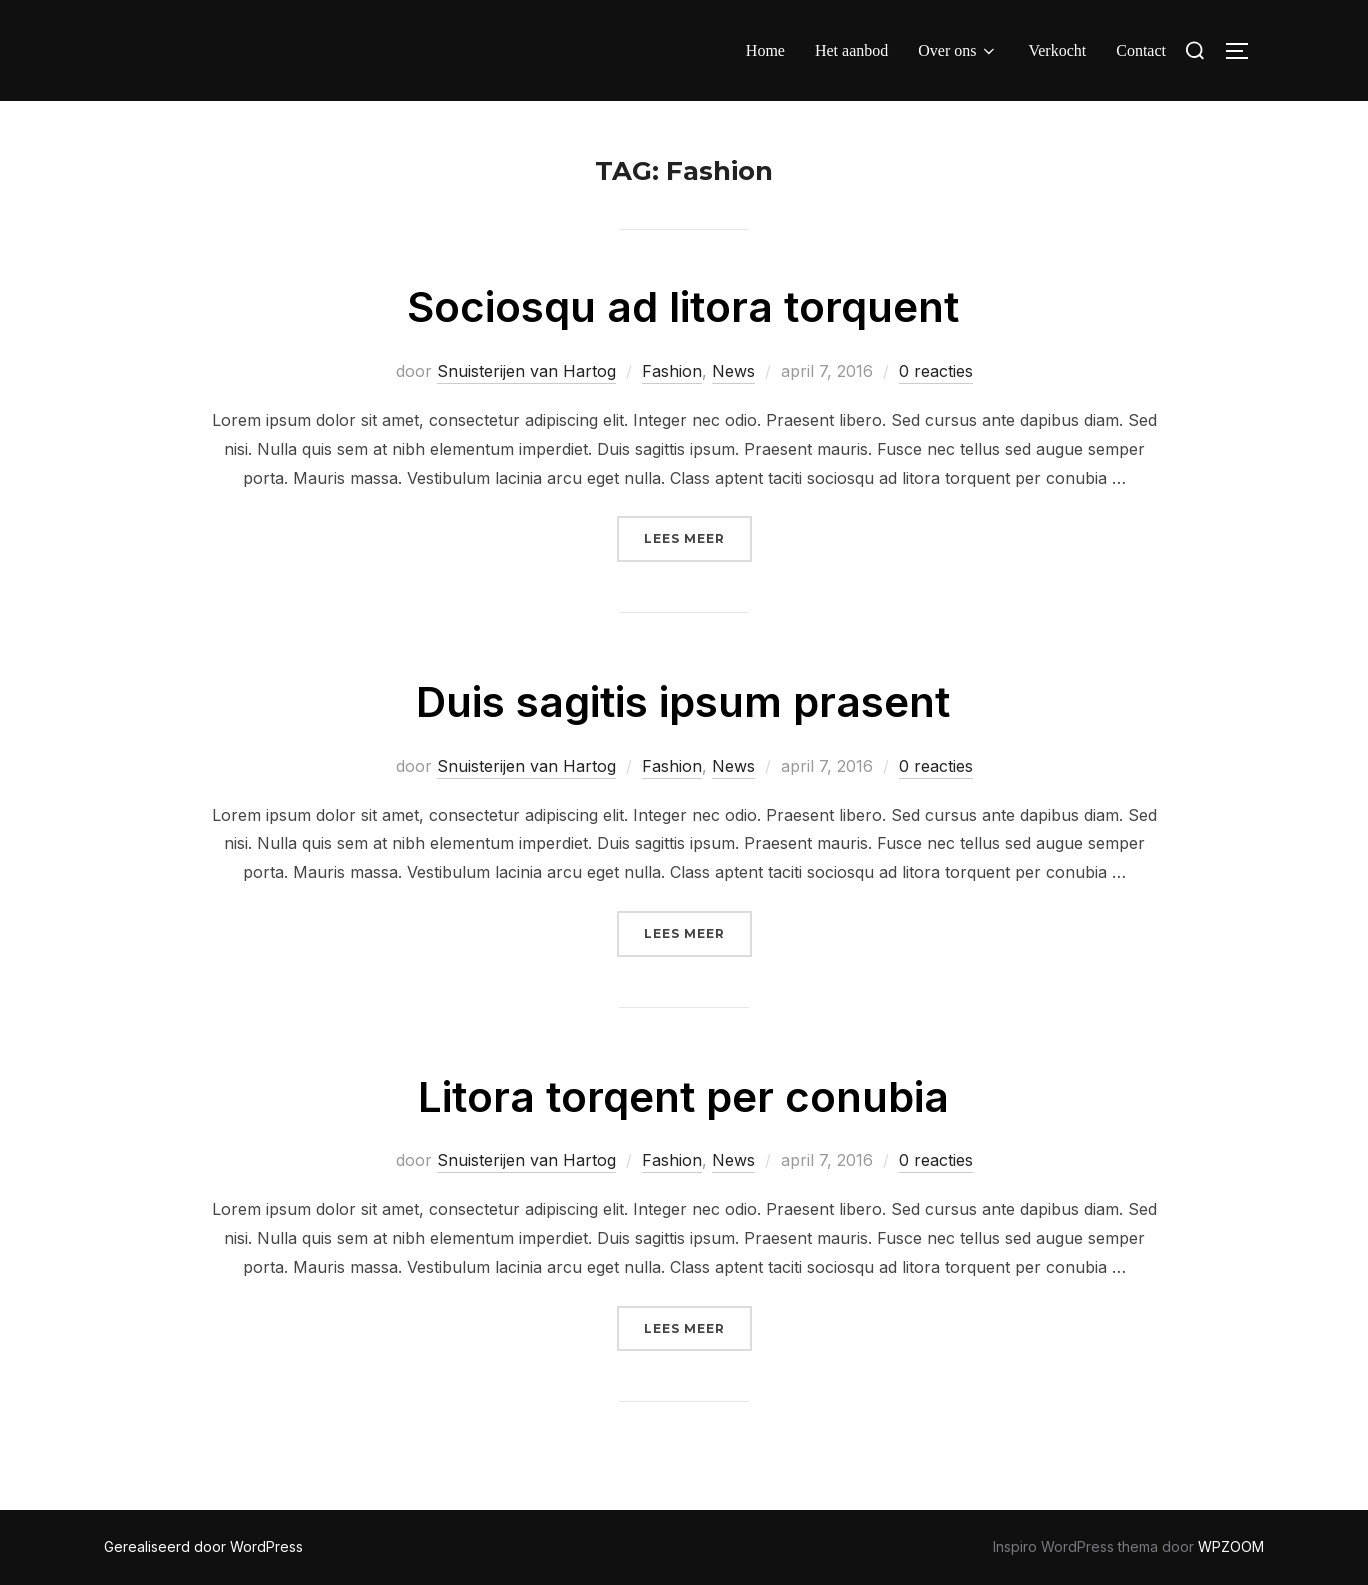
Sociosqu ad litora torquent (683, 306)
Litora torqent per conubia (683, 1096)
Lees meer (698, 536)
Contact (1141, 50)
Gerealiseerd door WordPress (203, 1546)
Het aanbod (851, 50)
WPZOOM (1231, 1546)
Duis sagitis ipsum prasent (683, 701)
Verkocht (1057, 50)
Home (765, 50)
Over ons (958, 51)
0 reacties (936, 371)
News (733, 371)
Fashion (672, 371)
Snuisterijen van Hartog (526, 371)
